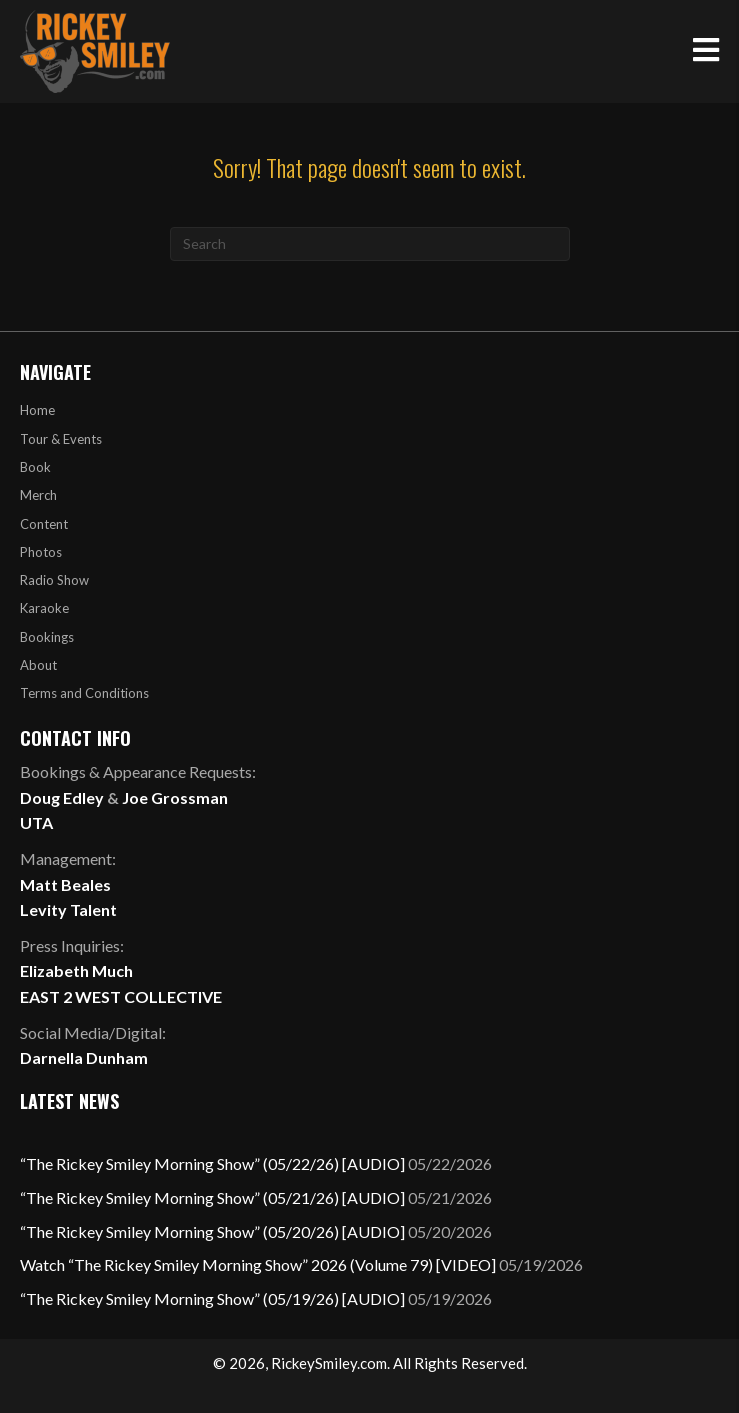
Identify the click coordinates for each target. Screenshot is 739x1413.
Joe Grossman (175, 797)
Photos (41, 552)
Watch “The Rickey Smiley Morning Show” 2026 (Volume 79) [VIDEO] (258, 1264)
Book (35, 467)
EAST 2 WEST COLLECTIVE (121, 996)
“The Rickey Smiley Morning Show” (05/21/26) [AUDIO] (212, 1197)
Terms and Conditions (84, 693)
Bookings (47, 637)
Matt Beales (65, 884)
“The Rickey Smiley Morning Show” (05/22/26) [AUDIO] (212, 1163)
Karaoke (44, 608)
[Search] (370, 244)
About (38, 665)
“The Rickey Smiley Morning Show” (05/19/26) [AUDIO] (212, 1298)
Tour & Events (61, 439)
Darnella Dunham (84, 1057)
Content (44, 524)
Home (37, 410)
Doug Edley (62, 797)
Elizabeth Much (76, 970)
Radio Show (54, 580)
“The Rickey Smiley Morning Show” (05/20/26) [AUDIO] (212, 1231)
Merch (38, 495)
